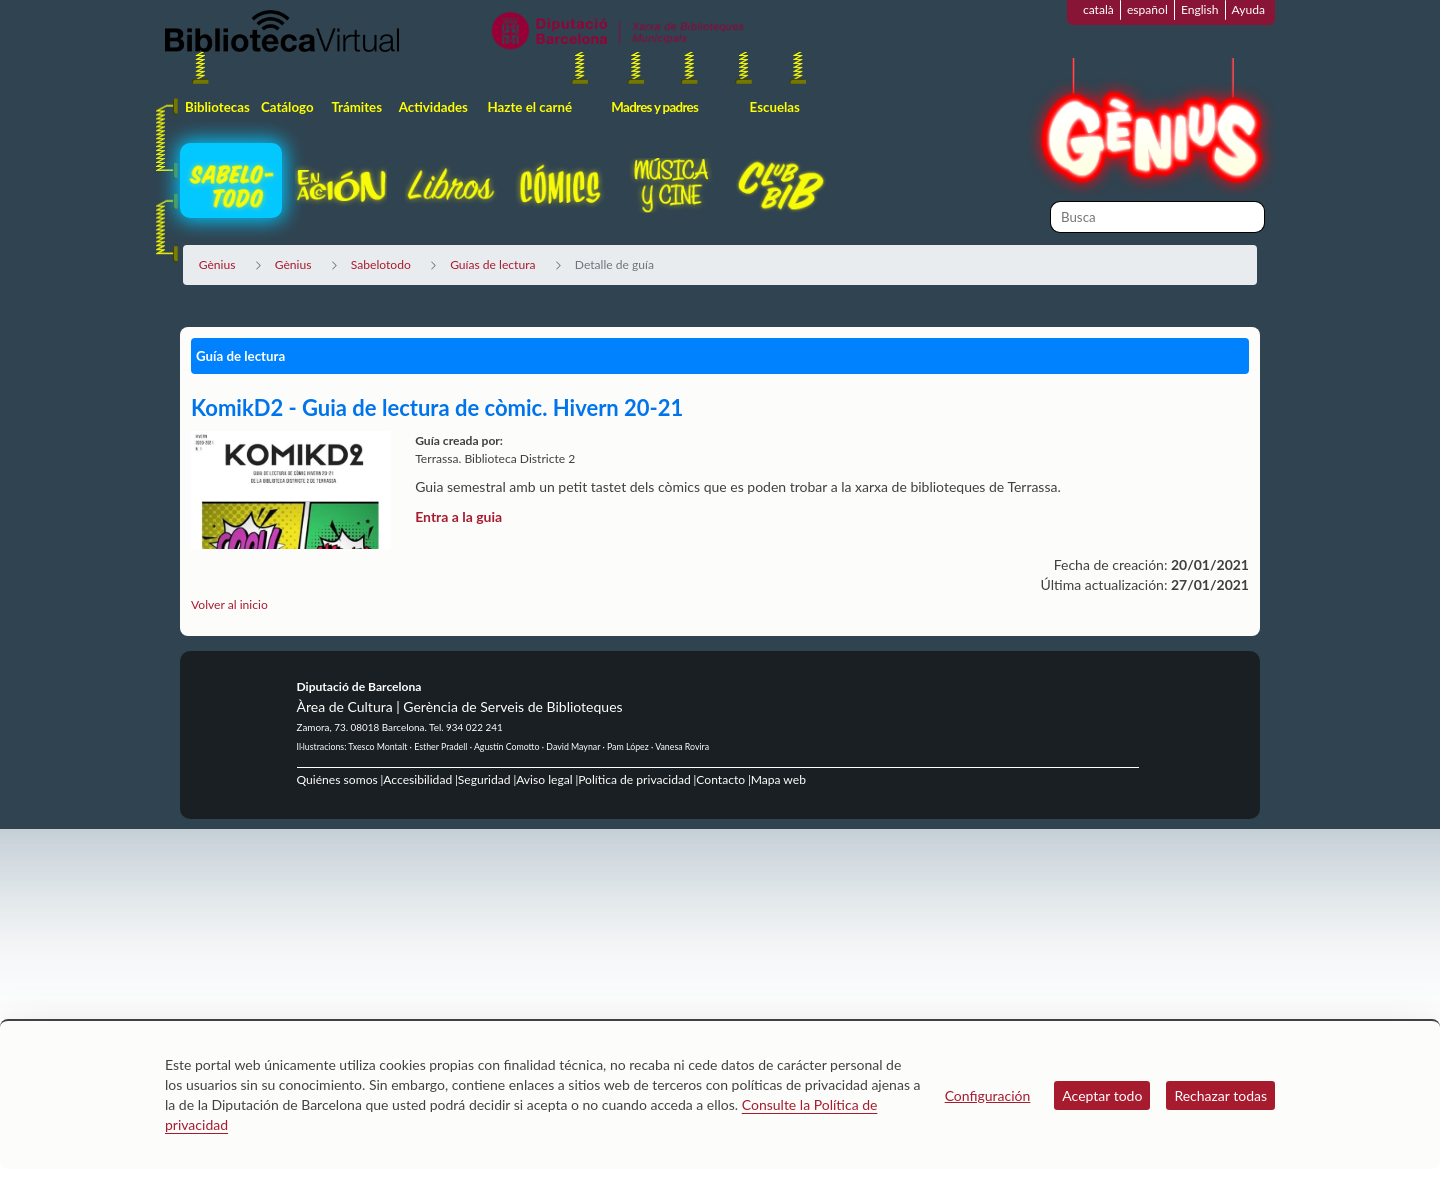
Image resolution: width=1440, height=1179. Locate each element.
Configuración (988, 1095)
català (1098, 9)
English (1200, 9)
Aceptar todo (1102, 1095)
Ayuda (1248, 9)
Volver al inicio (229, 604)
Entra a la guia (458, 516)
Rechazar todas (1220, 1095)
